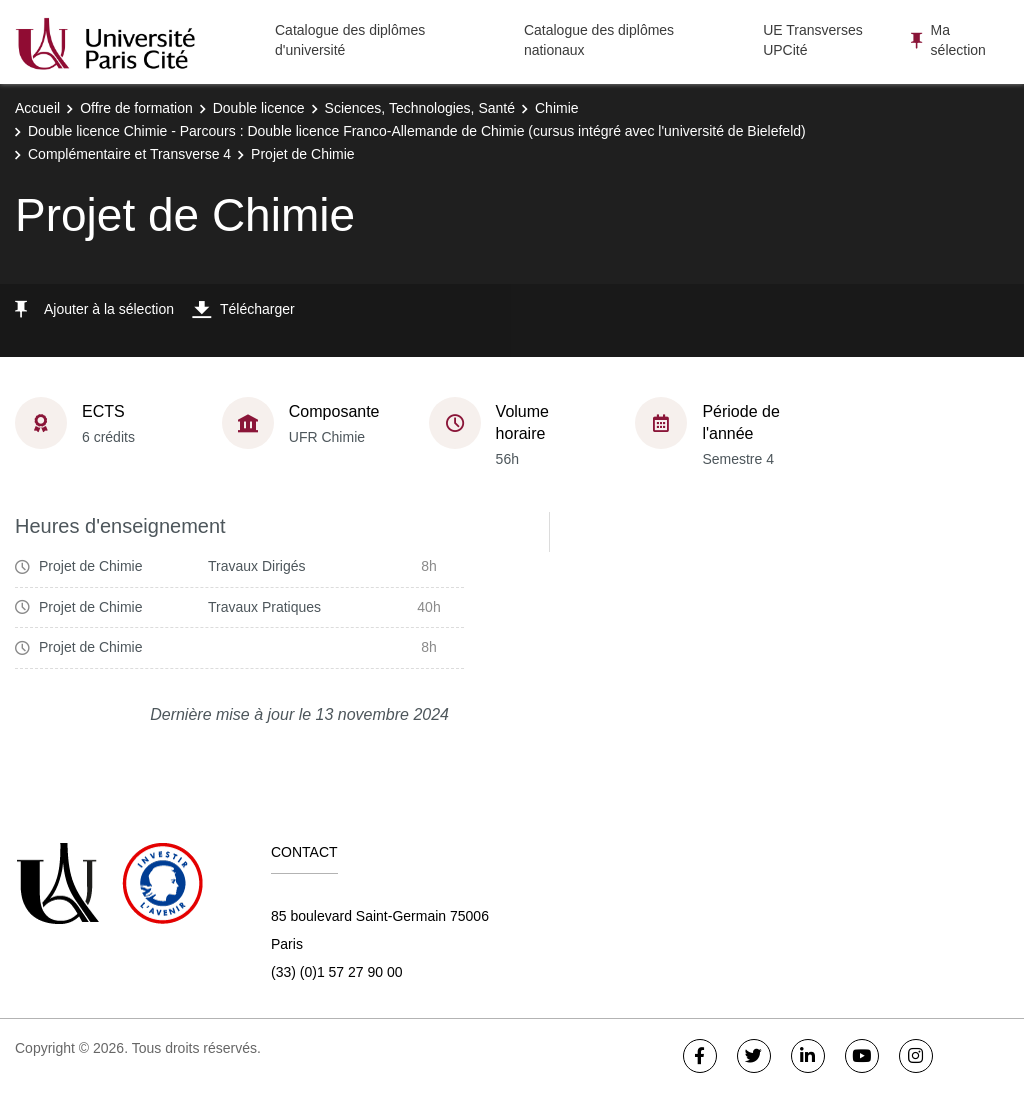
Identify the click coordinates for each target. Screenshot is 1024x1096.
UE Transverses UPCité (813, 40)
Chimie (557, 108)
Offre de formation (136, 108)
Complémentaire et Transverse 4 (129, 154)
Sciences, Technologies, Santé (420, 108)
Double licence (259, 108)
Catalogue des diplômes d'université (350, 40)
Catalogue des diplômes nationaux (599, 40)
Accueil (37, 108)
